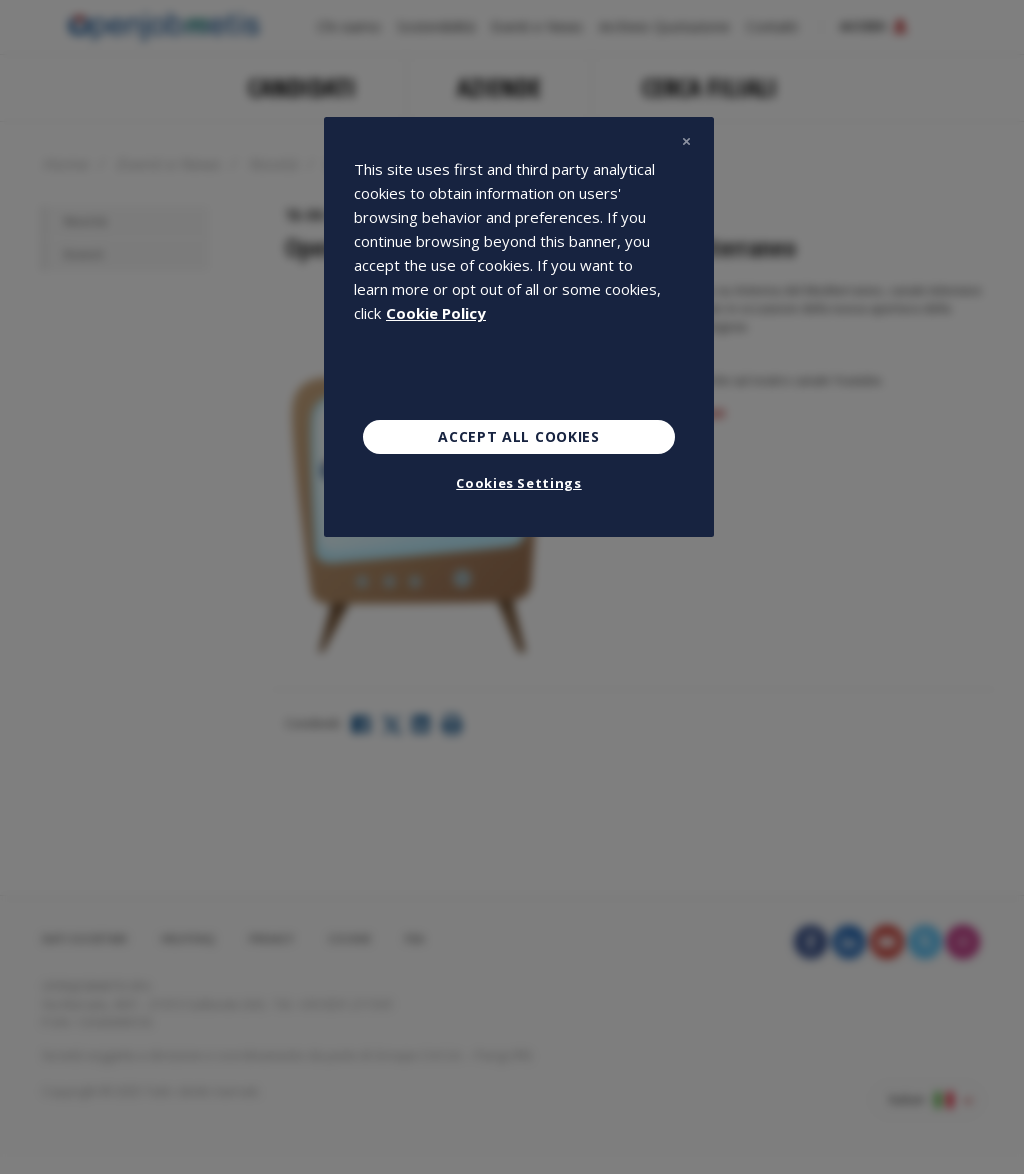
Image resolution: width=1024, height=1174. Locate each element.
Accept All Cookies (519, 436)
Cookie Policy (436, 313)
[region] (519, 327)
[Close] (686, 141)
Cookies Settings (518, 483)
